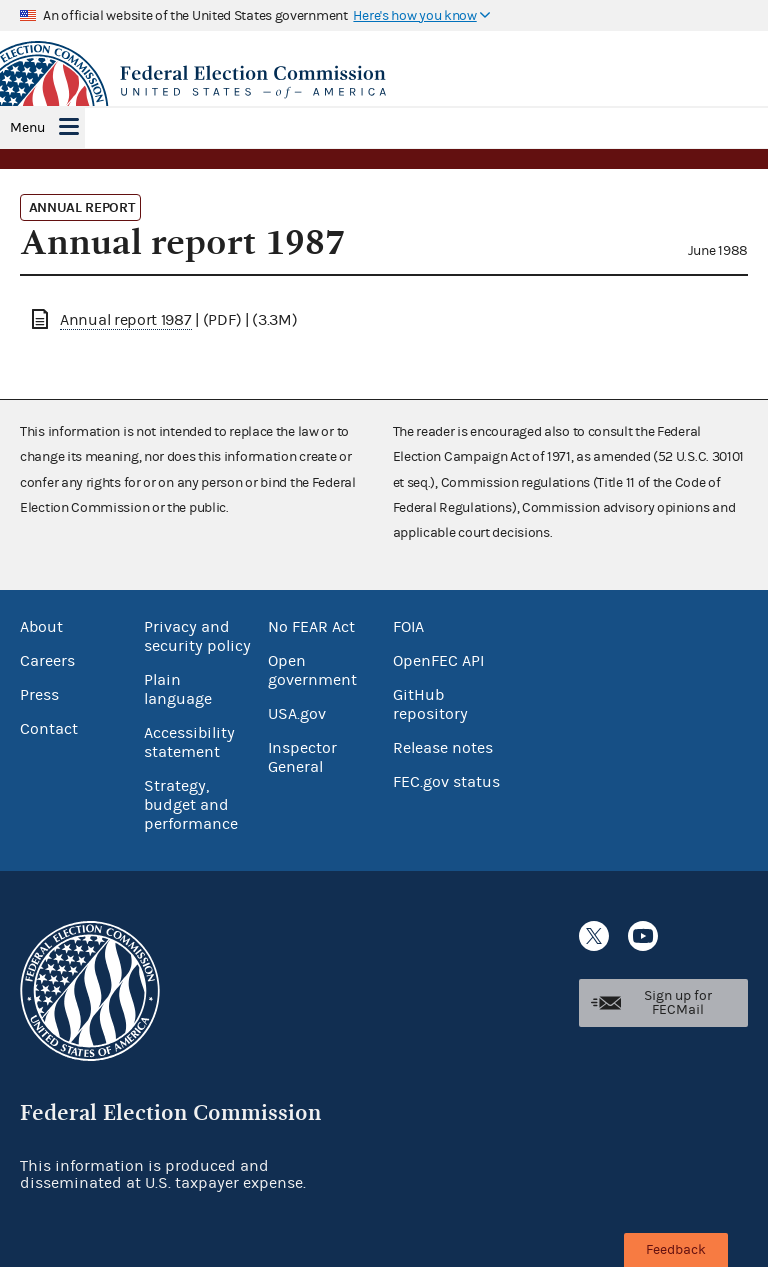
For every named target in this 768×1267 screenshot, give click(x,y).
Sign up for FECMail (678, 1003)
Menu (27, 128)
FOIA (408, 627)
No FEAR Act (311, 627)
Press (39, 695)
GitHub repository (430, 704)
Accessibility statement (189, 742)
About (41, 627)
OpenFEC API (438, 661)
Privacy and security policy (197, 636)
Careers (47, 661)
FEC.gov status (446, 782)
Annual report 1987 (126, 320)
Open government (312, 670)
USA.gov (297, 714)
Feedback (676, 1250)
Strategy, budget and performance (191, 805)
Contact (49, 729)
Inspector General (302, 757)
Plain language (178, 689)
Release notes (443, 748)
